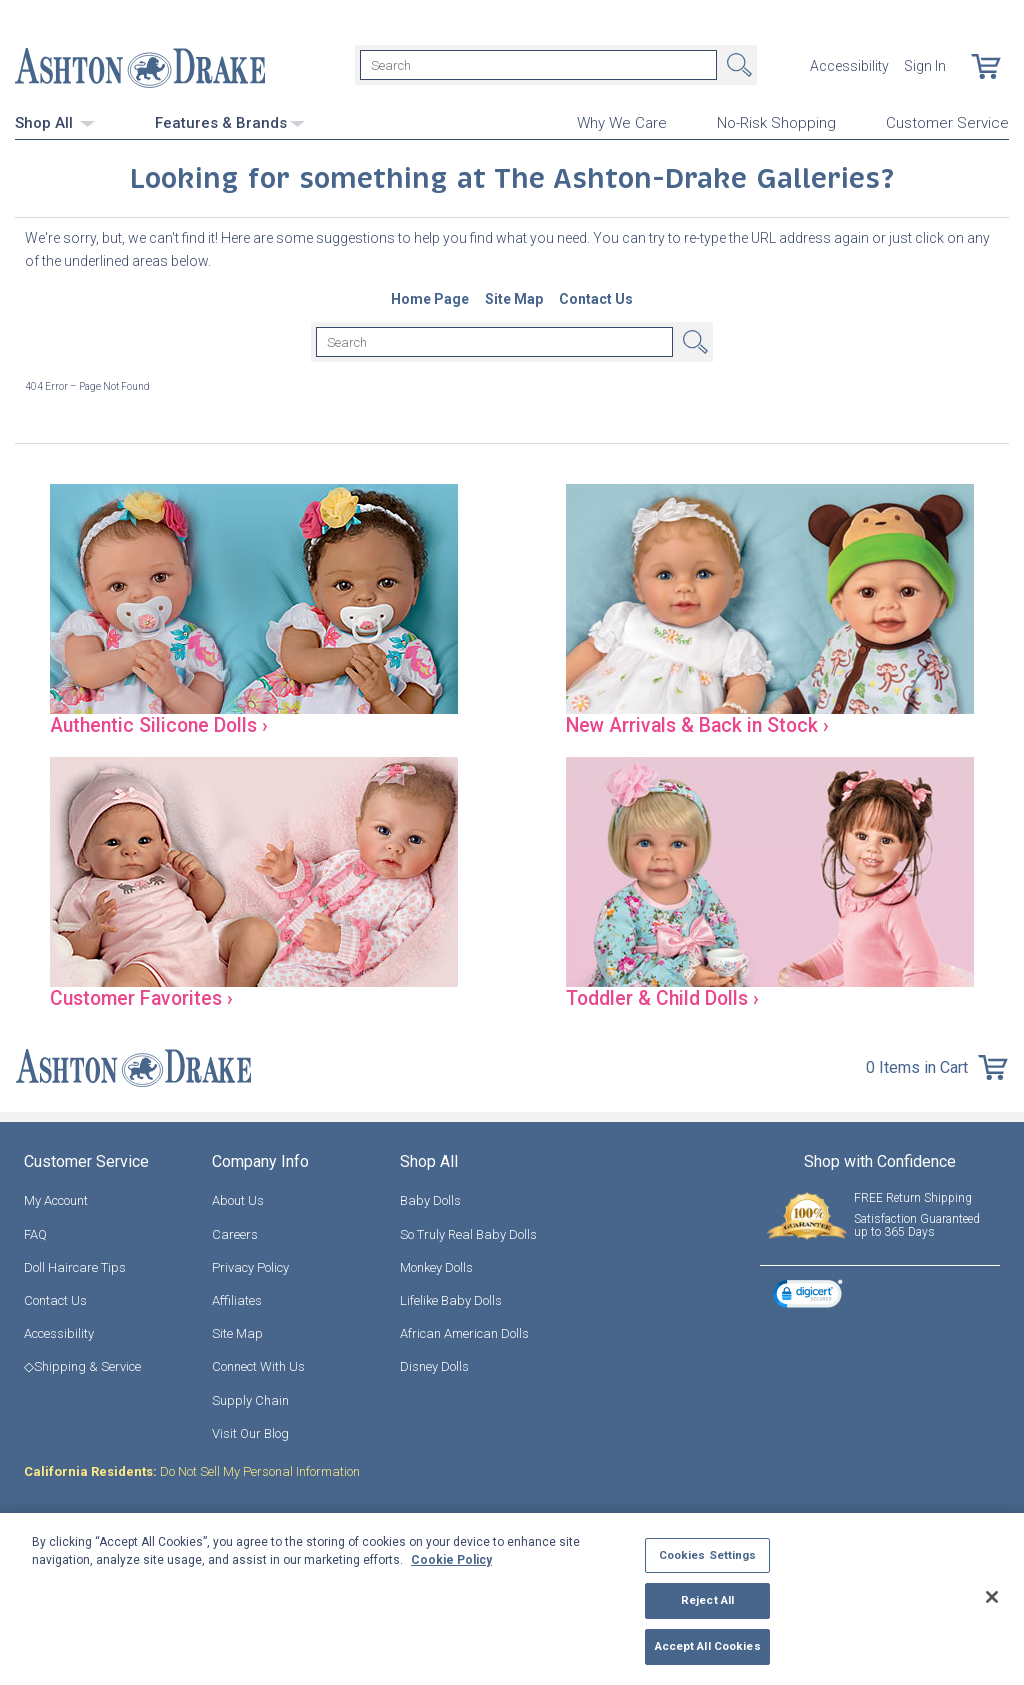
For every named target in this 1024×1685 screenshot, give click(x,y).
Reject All (707, 1600)
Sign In (925, 65)
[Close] (992, 1597)
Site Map (237, 1332)
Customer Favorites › (149, 997)
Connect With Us (258, 1366)
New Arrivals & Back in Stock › (708, 723)
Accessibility (849, 65)
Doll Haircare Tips (75, 1266)
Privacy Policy (250, 1266)
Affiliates (237, 1299)
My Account (56, 1200)
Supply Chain (250, 1399)
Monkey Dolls (436, 1266)
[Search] (538, 65)
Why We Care (622, 121)
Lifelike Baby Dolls (451, 1299)
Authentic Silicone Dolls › (166, 723)
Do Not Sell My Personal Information (192, 1470)
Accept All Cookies (708, 1646)
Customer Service (947, 121)
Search (737, 65)
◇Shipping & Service (82, 1366)
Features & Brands (230, 120)
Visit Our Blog (250, 1432)
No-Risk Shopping (776, 121)
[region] (512, 1599)
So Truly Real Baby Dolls (468, 1233)
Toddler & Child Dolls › (669, 997)
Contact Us (55, 1299)
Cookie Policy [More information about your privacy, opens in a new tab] (451, 1560)
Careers (235, 1233)
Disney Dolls (434, 1366)
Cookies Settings (708, 1555)
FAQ (35, 1233)
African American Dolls (464, 1332)
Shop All (55, 120)
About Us (238, 1200)
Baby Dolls (430, 1200)
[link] (808, 1295)
